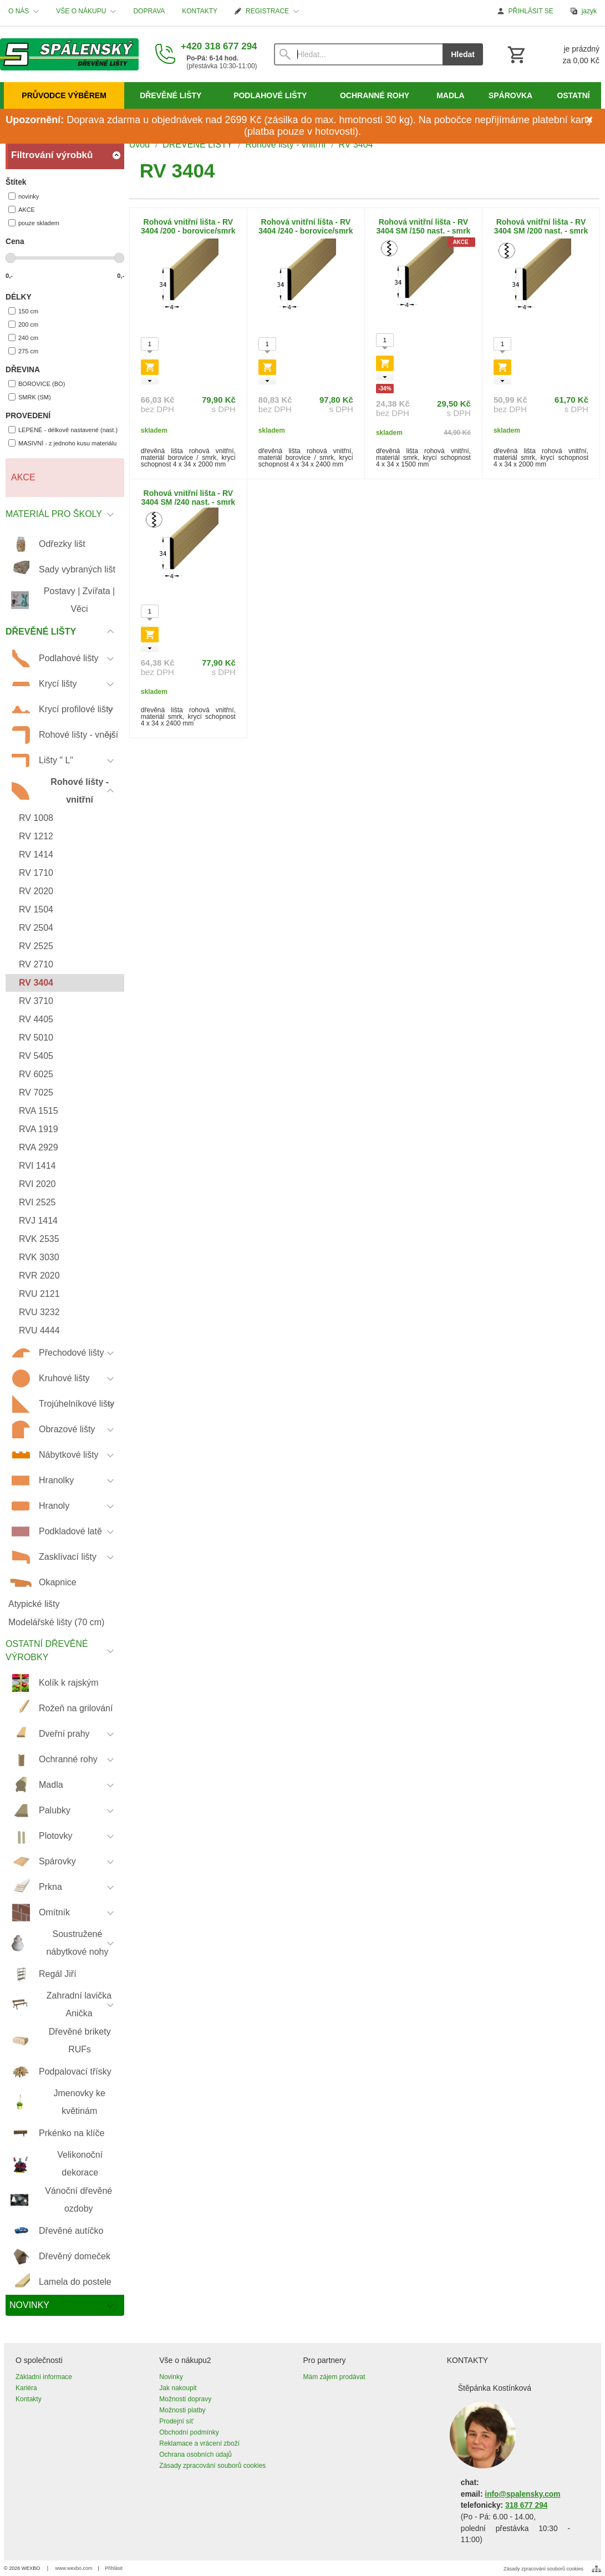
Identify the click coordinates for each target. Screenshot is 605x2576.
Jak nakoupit (177, 2388)
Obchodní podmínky (188, 2432)
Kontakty (29, 2399)
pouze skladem (33, 222)
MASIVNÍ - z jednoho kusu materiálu (62, 443)
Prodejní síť (176, 2421)
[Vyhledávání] (358, 54)
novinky (23, 196)
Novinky (171, 2377)
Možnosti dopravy (185, 2399)
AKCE (21, 209)
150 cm (23, 311)
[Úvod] (69, 54)
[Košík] (552, 54)
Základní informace (44, 2377)
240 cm (23, 337)
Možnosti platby (182, 2410)
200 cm (23, 324)
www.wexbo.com (74, 2568)
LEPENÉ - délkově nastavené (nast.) (63, 429)
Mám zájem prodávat (334, 2377)
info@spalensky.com (522, 2494)
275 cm (23, 350)
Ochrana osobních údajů (195, 2454)
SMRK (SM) (29, 396)
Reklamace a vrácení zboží (199, 2443)
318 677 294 (526, 2505)
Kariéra (26, 2388)
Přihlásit (114, 2568)
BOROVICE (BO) (36, 383)
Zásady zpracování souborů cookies (212, 2465)
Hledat (463, 54)
